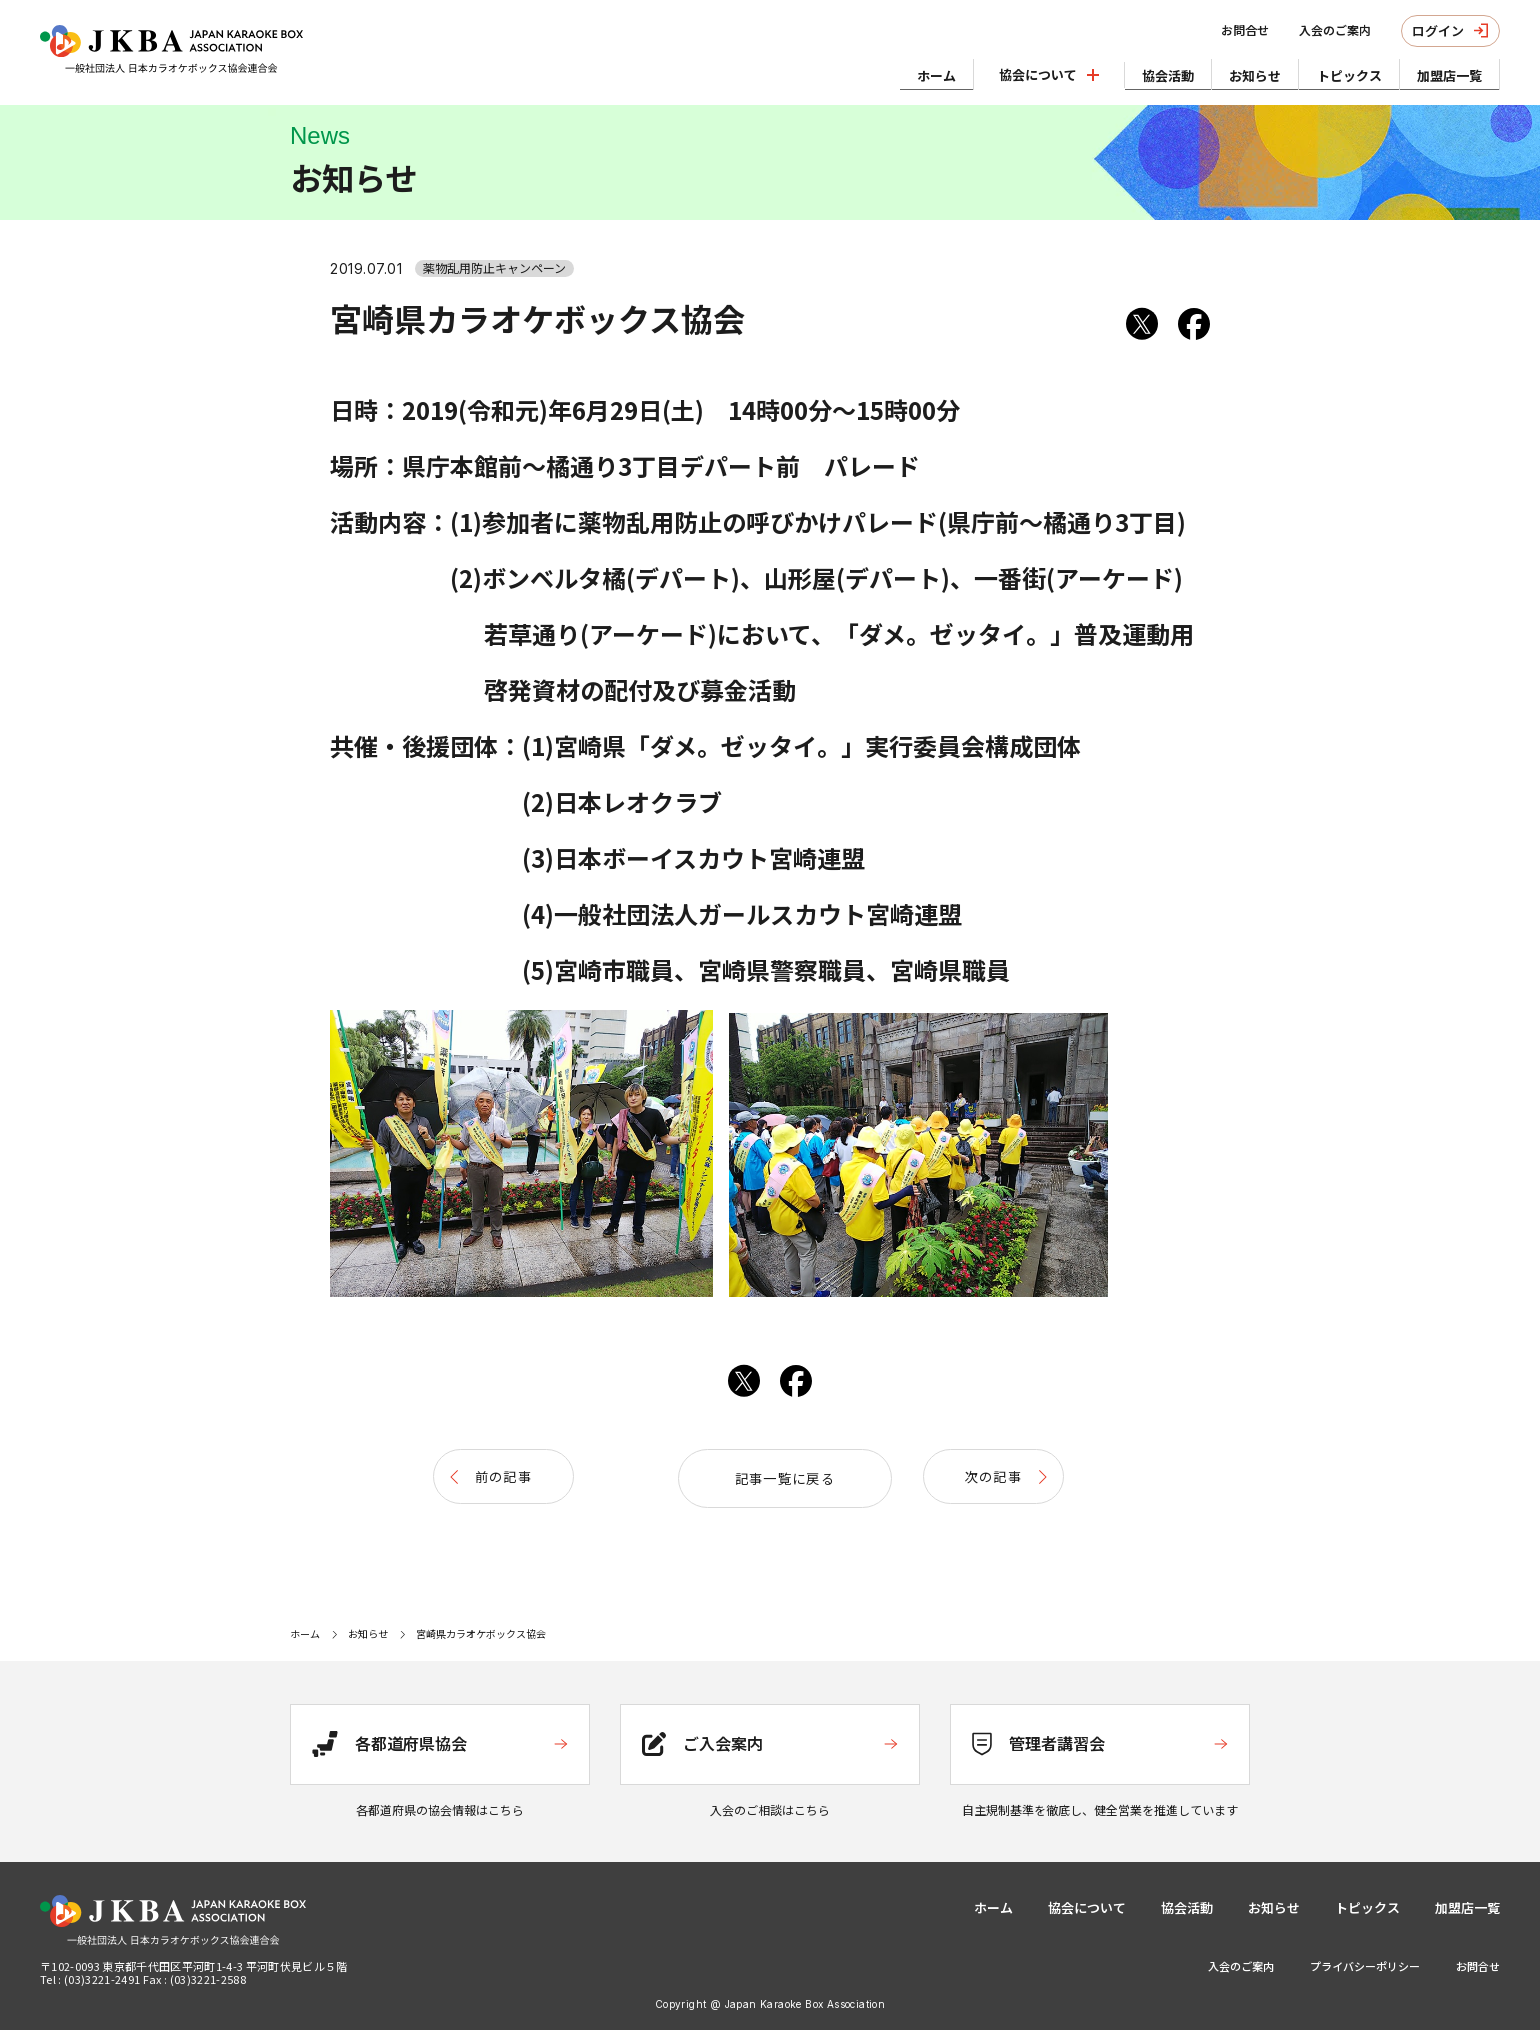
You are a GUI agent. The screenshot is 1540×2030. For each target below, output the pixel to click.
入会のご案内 (1308, 29)
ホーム (865, 71)
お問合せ (1218, 29)
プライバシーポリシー (1365, 1961)
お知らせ (1216, 71)
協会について (1087, 1902)
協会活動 (1113, 71)
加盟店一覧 (1441, 71)
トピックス (1325, 71)
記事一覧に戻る (770, 1476)
